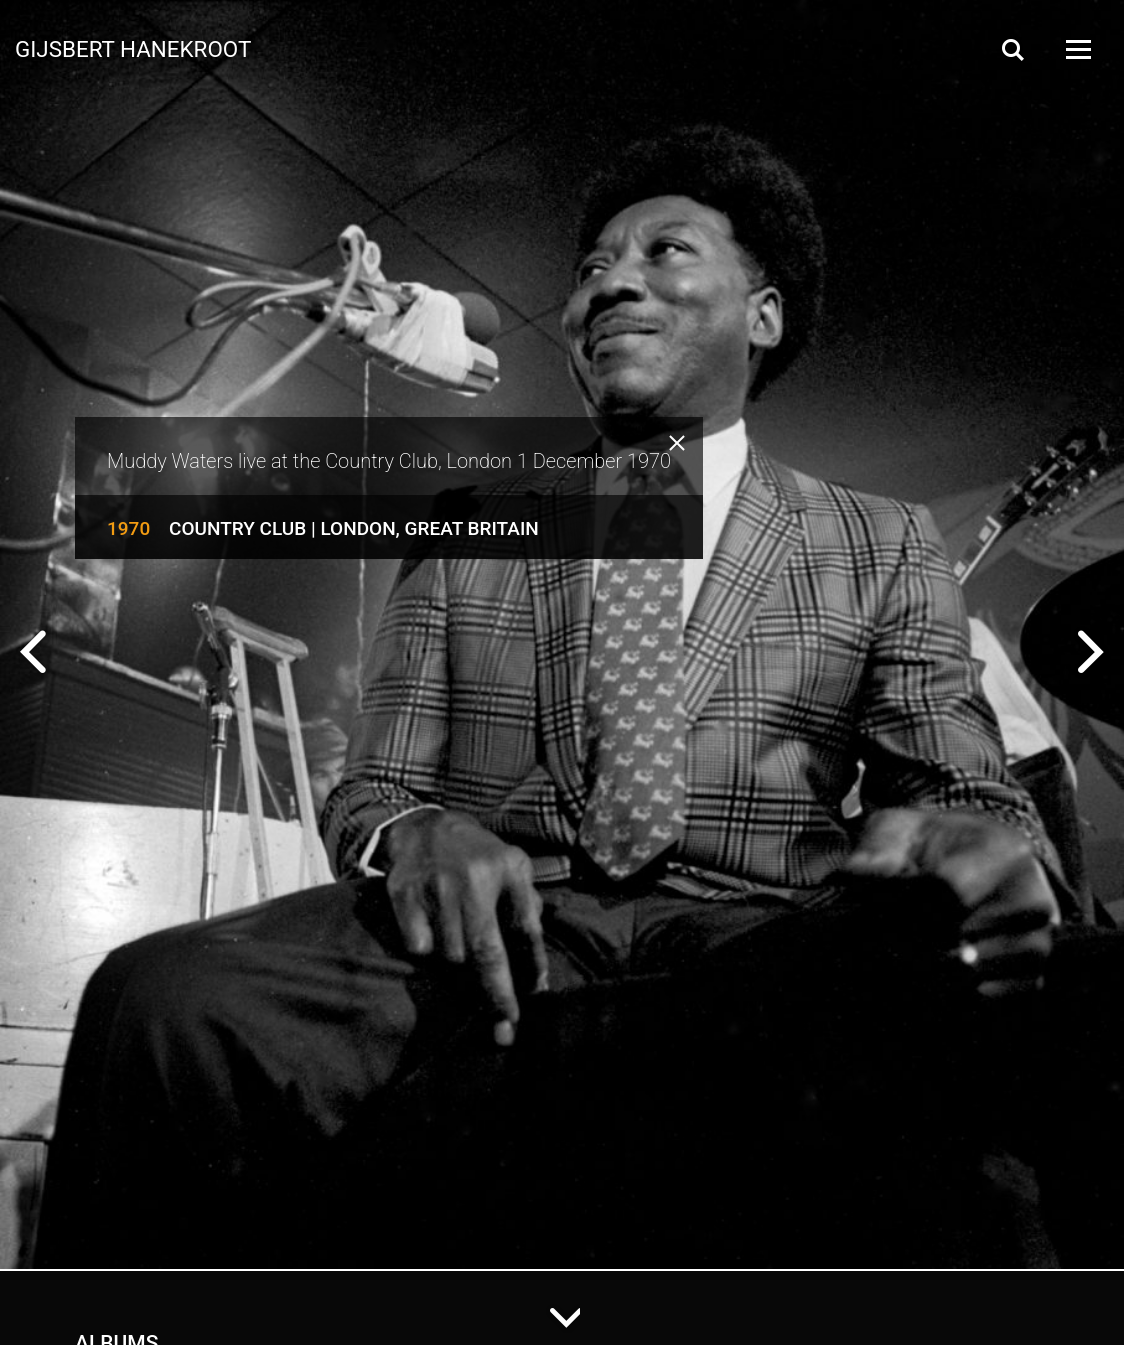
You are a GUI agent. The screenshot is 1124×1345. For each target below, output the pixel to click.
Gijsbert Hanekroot (133, 48)
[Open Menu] (1077, 49)
